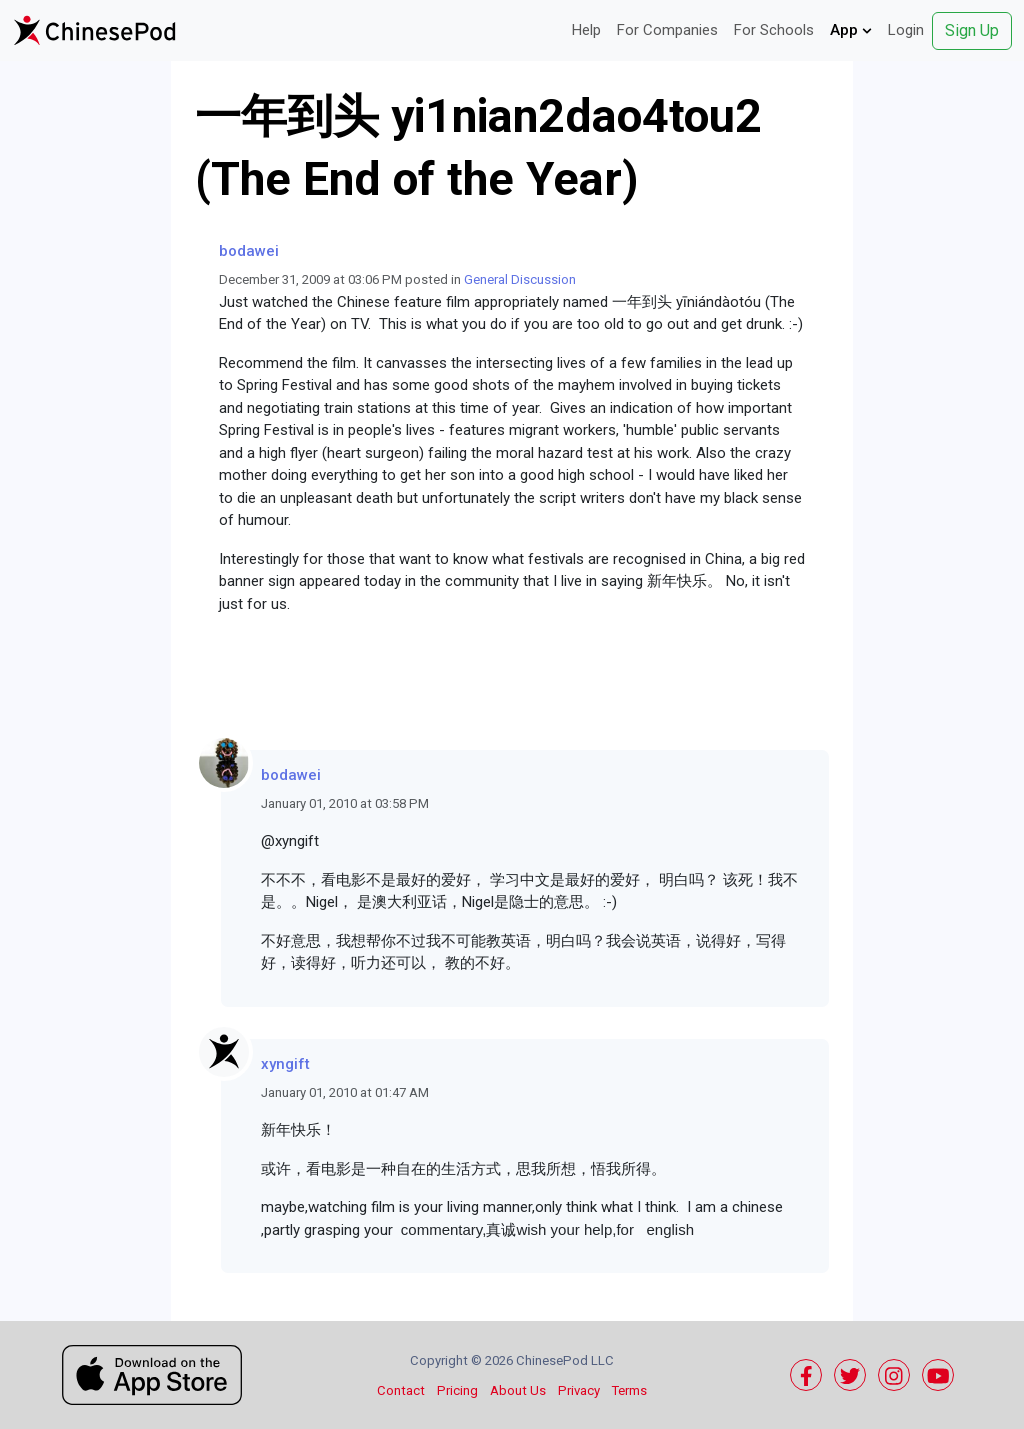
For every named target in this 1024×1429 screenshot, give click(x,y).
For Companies (667, 30)
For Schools (774, 30)
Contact (401, 1390)
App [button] (851, 30)
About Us (518, 1390)
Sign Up (972, 30)
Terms (629, 1390)
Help (586, 30)
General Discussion (520, 279)
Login (906, 30)
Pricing (457, 1390)
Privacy (579, 1390)
